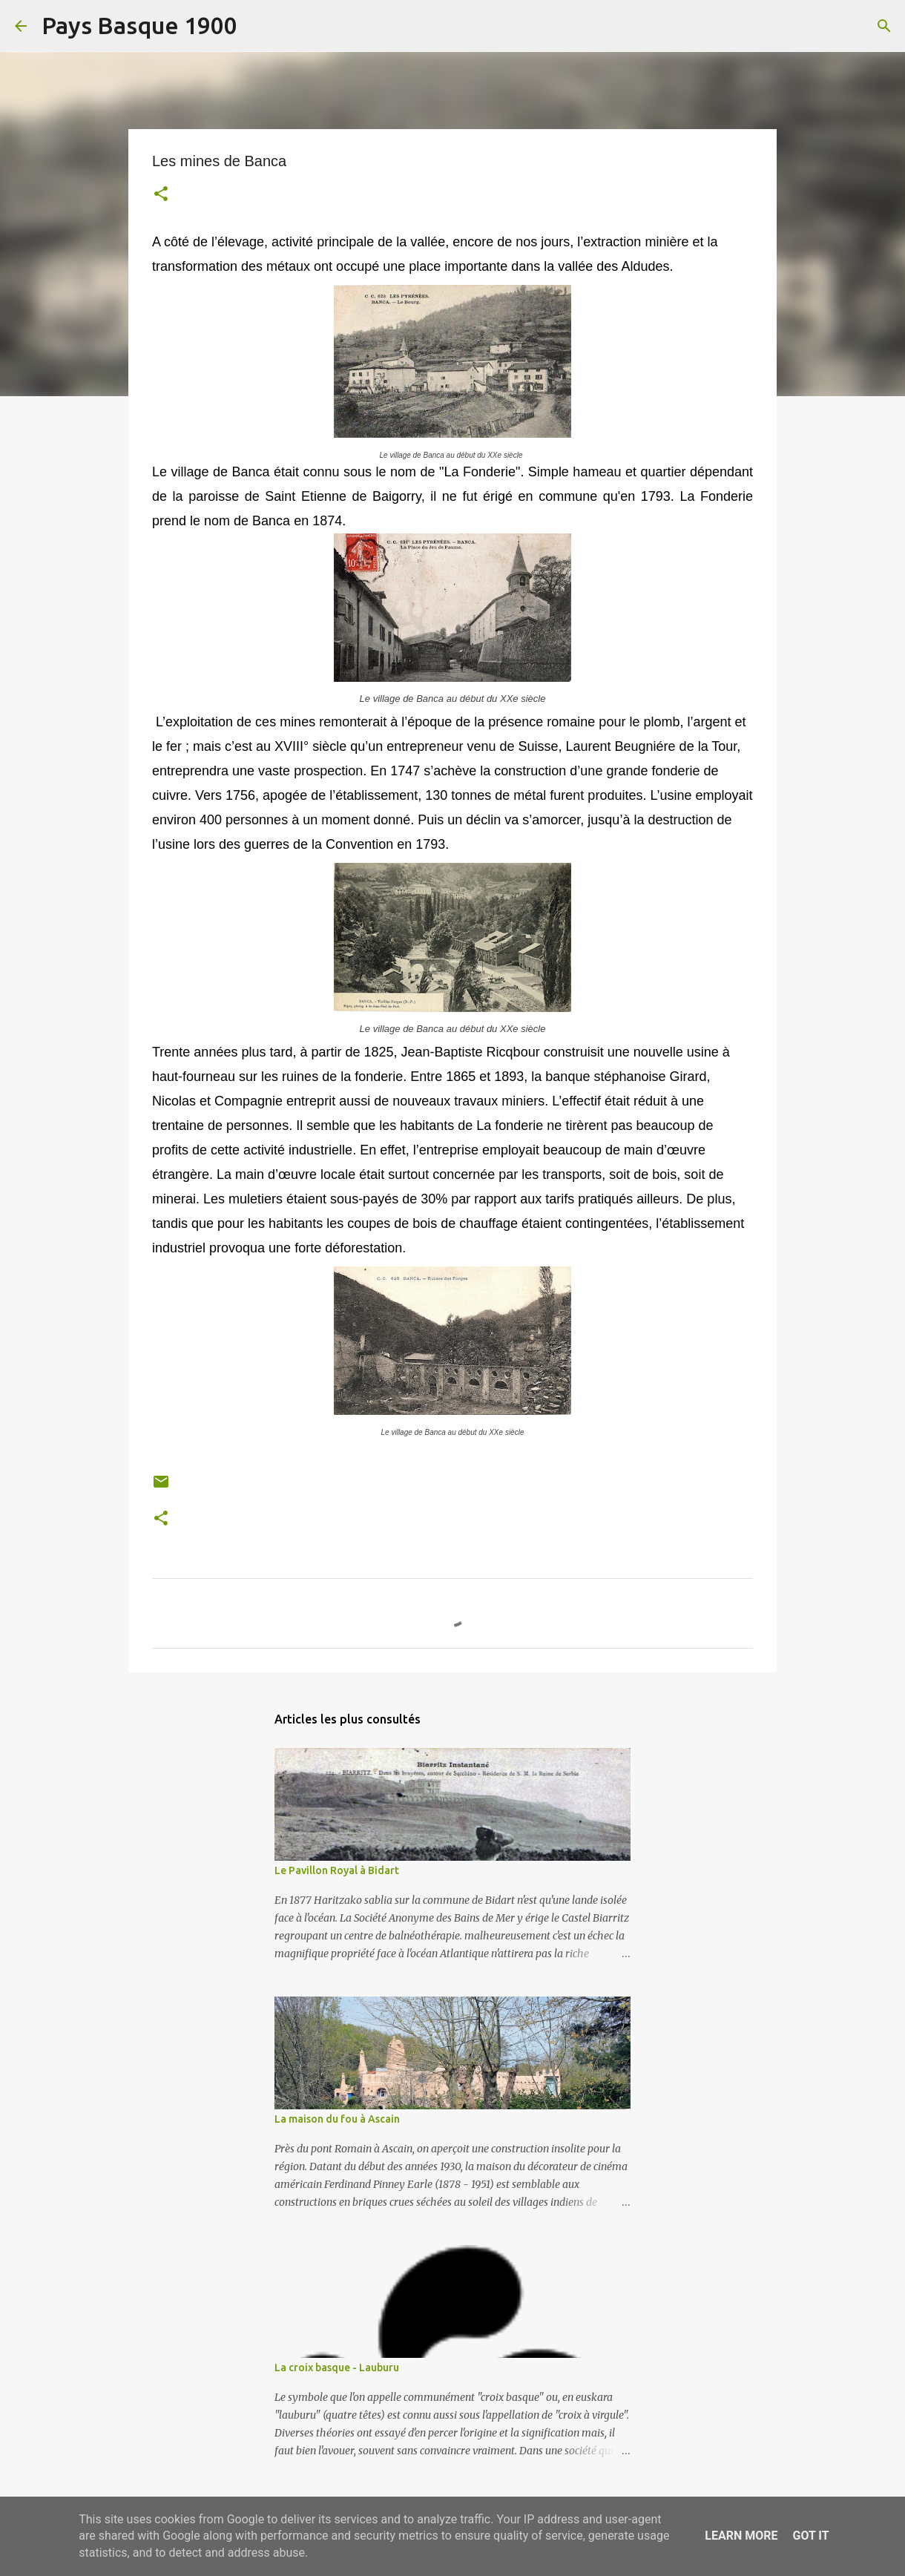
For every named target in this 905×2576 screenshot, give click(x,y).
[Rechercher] (258, 26)
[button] (161, 195)
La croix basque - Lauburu (336, 2367)
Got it (810, 2536)
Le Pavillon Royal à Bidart (336, 1870)
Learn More (741, 2536)
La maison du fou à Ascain (337, 2119)
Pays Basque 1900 (139, 25)
